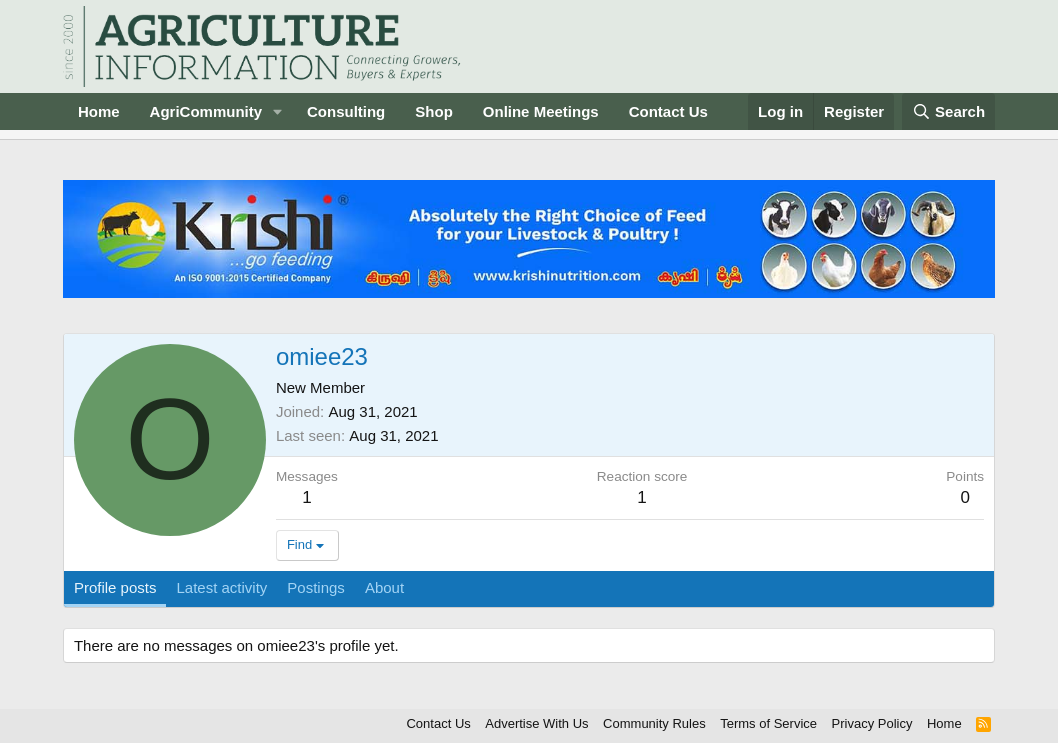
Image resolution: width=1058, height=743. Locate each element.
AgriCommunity (206, 111)
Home (99, 111)
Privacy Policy (872, 723)
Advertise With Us (536, 723)
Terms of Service (768, 723)
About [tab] (384, 587)
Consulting (346, 111)
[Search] (949, 111)
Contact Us (668, 111)
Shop (434, 111)
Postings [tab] (316, 587)
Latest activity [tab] (221, 587)
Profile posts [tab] (115, 587)
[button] (278, 111)
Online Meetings (541, 111)
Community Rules (654, 723)
